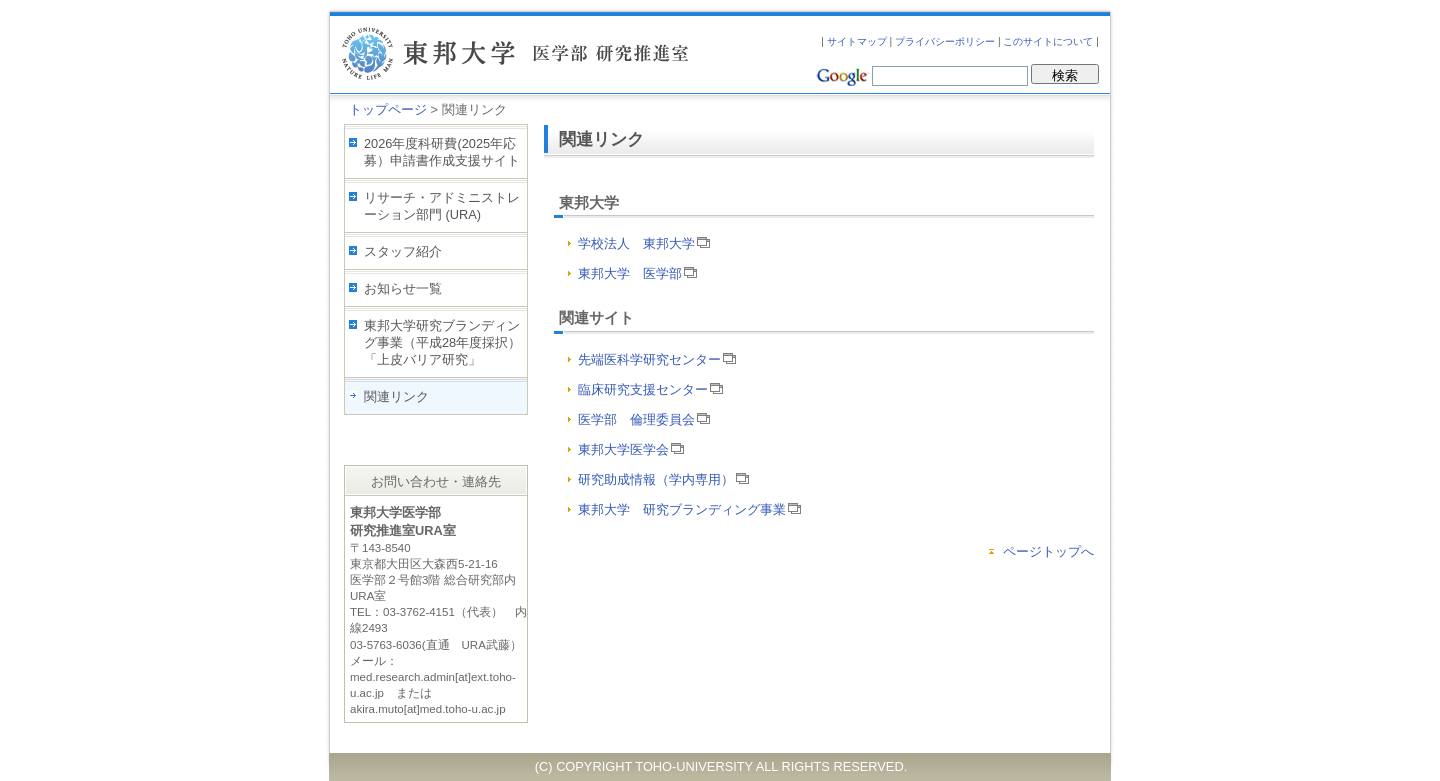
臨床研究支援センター (650, 389)
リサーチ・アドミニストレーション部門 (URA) (442, 206)
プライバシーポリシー (945, 41)
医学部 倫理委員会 (644, 419)
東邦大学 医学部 (637, 273)
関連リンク (396, 396)
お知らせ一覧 (403, 288)
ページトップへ (1048, 551)
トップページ (388, 109)
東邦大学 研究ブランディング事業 (689, 509)
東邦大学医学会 (631, 449)
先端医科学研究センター (657, 359)
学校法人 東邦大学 (644, 243)
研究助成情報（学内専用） (663, 479)
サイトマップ (857, 41)
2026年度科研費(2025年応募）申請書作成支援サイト (442, 152)
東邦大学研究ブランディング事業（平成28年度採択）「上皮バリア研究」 (442, 342)
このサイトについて (1048, 41)
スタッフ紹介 (403, 251)
